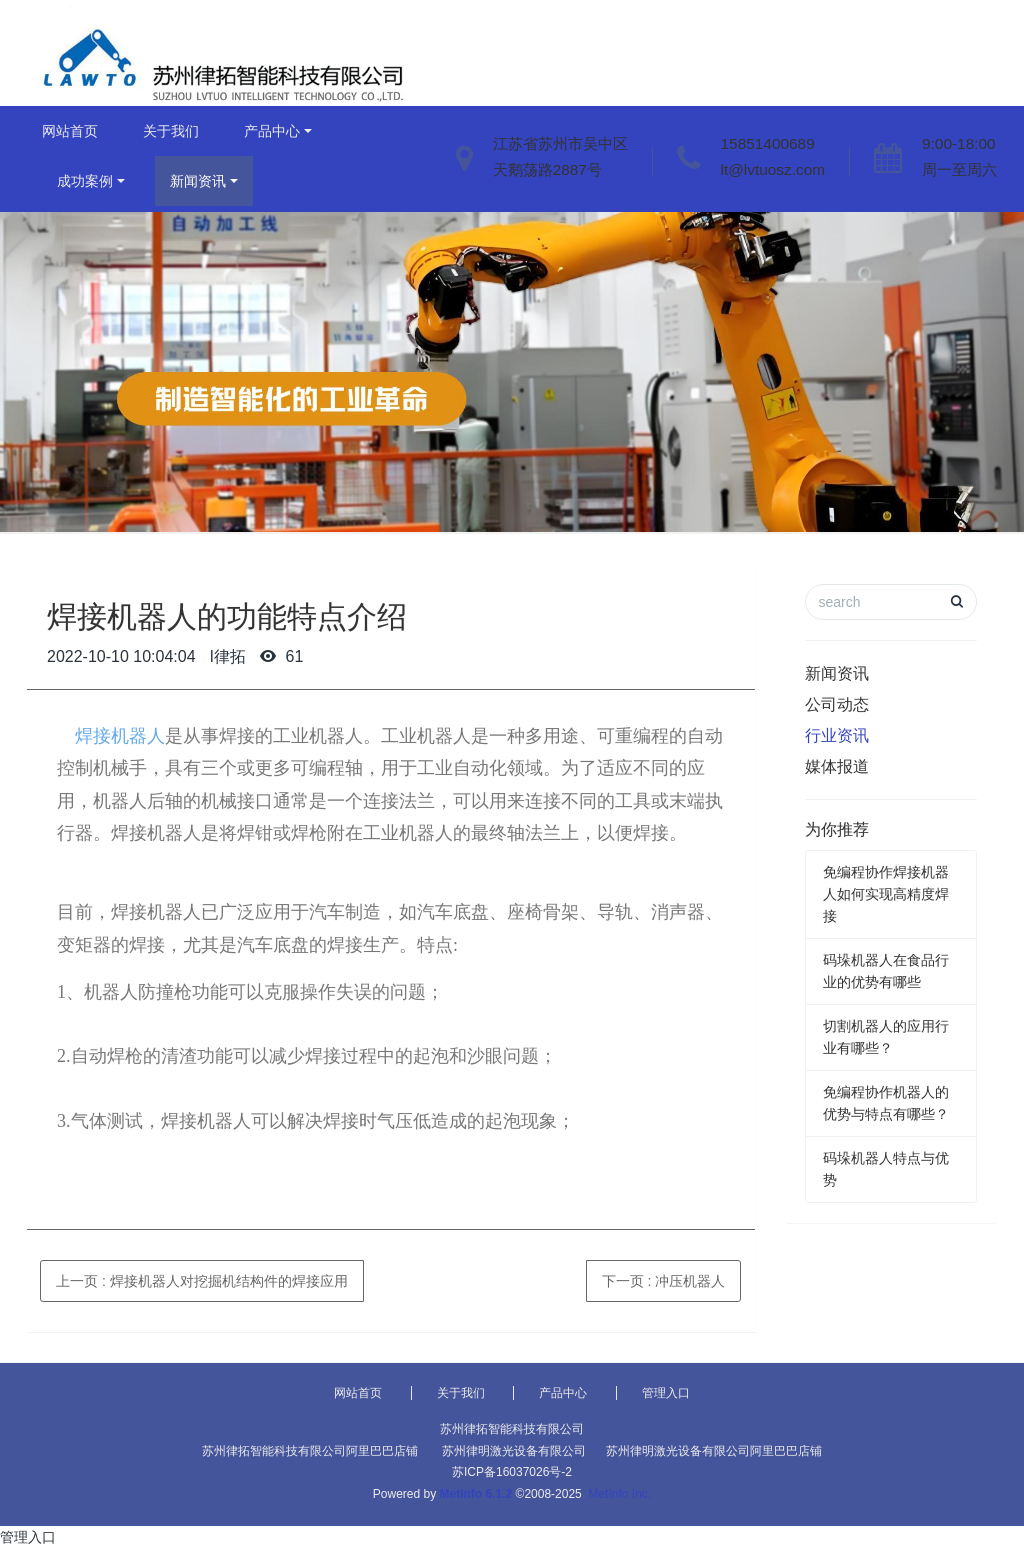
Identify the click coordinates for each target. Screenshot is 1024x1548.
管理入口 (666, 1393)
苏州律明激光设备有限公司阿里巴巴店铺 (714, 1451)
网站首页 (70, 131)
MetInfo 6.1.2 (476, 1494)
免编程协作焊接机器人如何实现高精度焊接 (886, 894)
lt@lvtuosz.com (773, 169)
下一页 (664, 1281)
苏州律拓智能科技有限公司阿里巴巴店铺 (310, 1451)
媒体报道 (837, 766)
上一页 (202, 1281)
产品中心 (272, 131)
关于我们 (171, 131)
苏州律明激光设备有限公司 (514, 1451)
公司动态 (837, 704)
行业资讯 (837, 735)
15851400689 (768, 143)
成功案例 (85, 181)
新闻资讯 (198, 181)
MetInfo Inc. (619, 1494)
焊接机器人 (111, 736)
